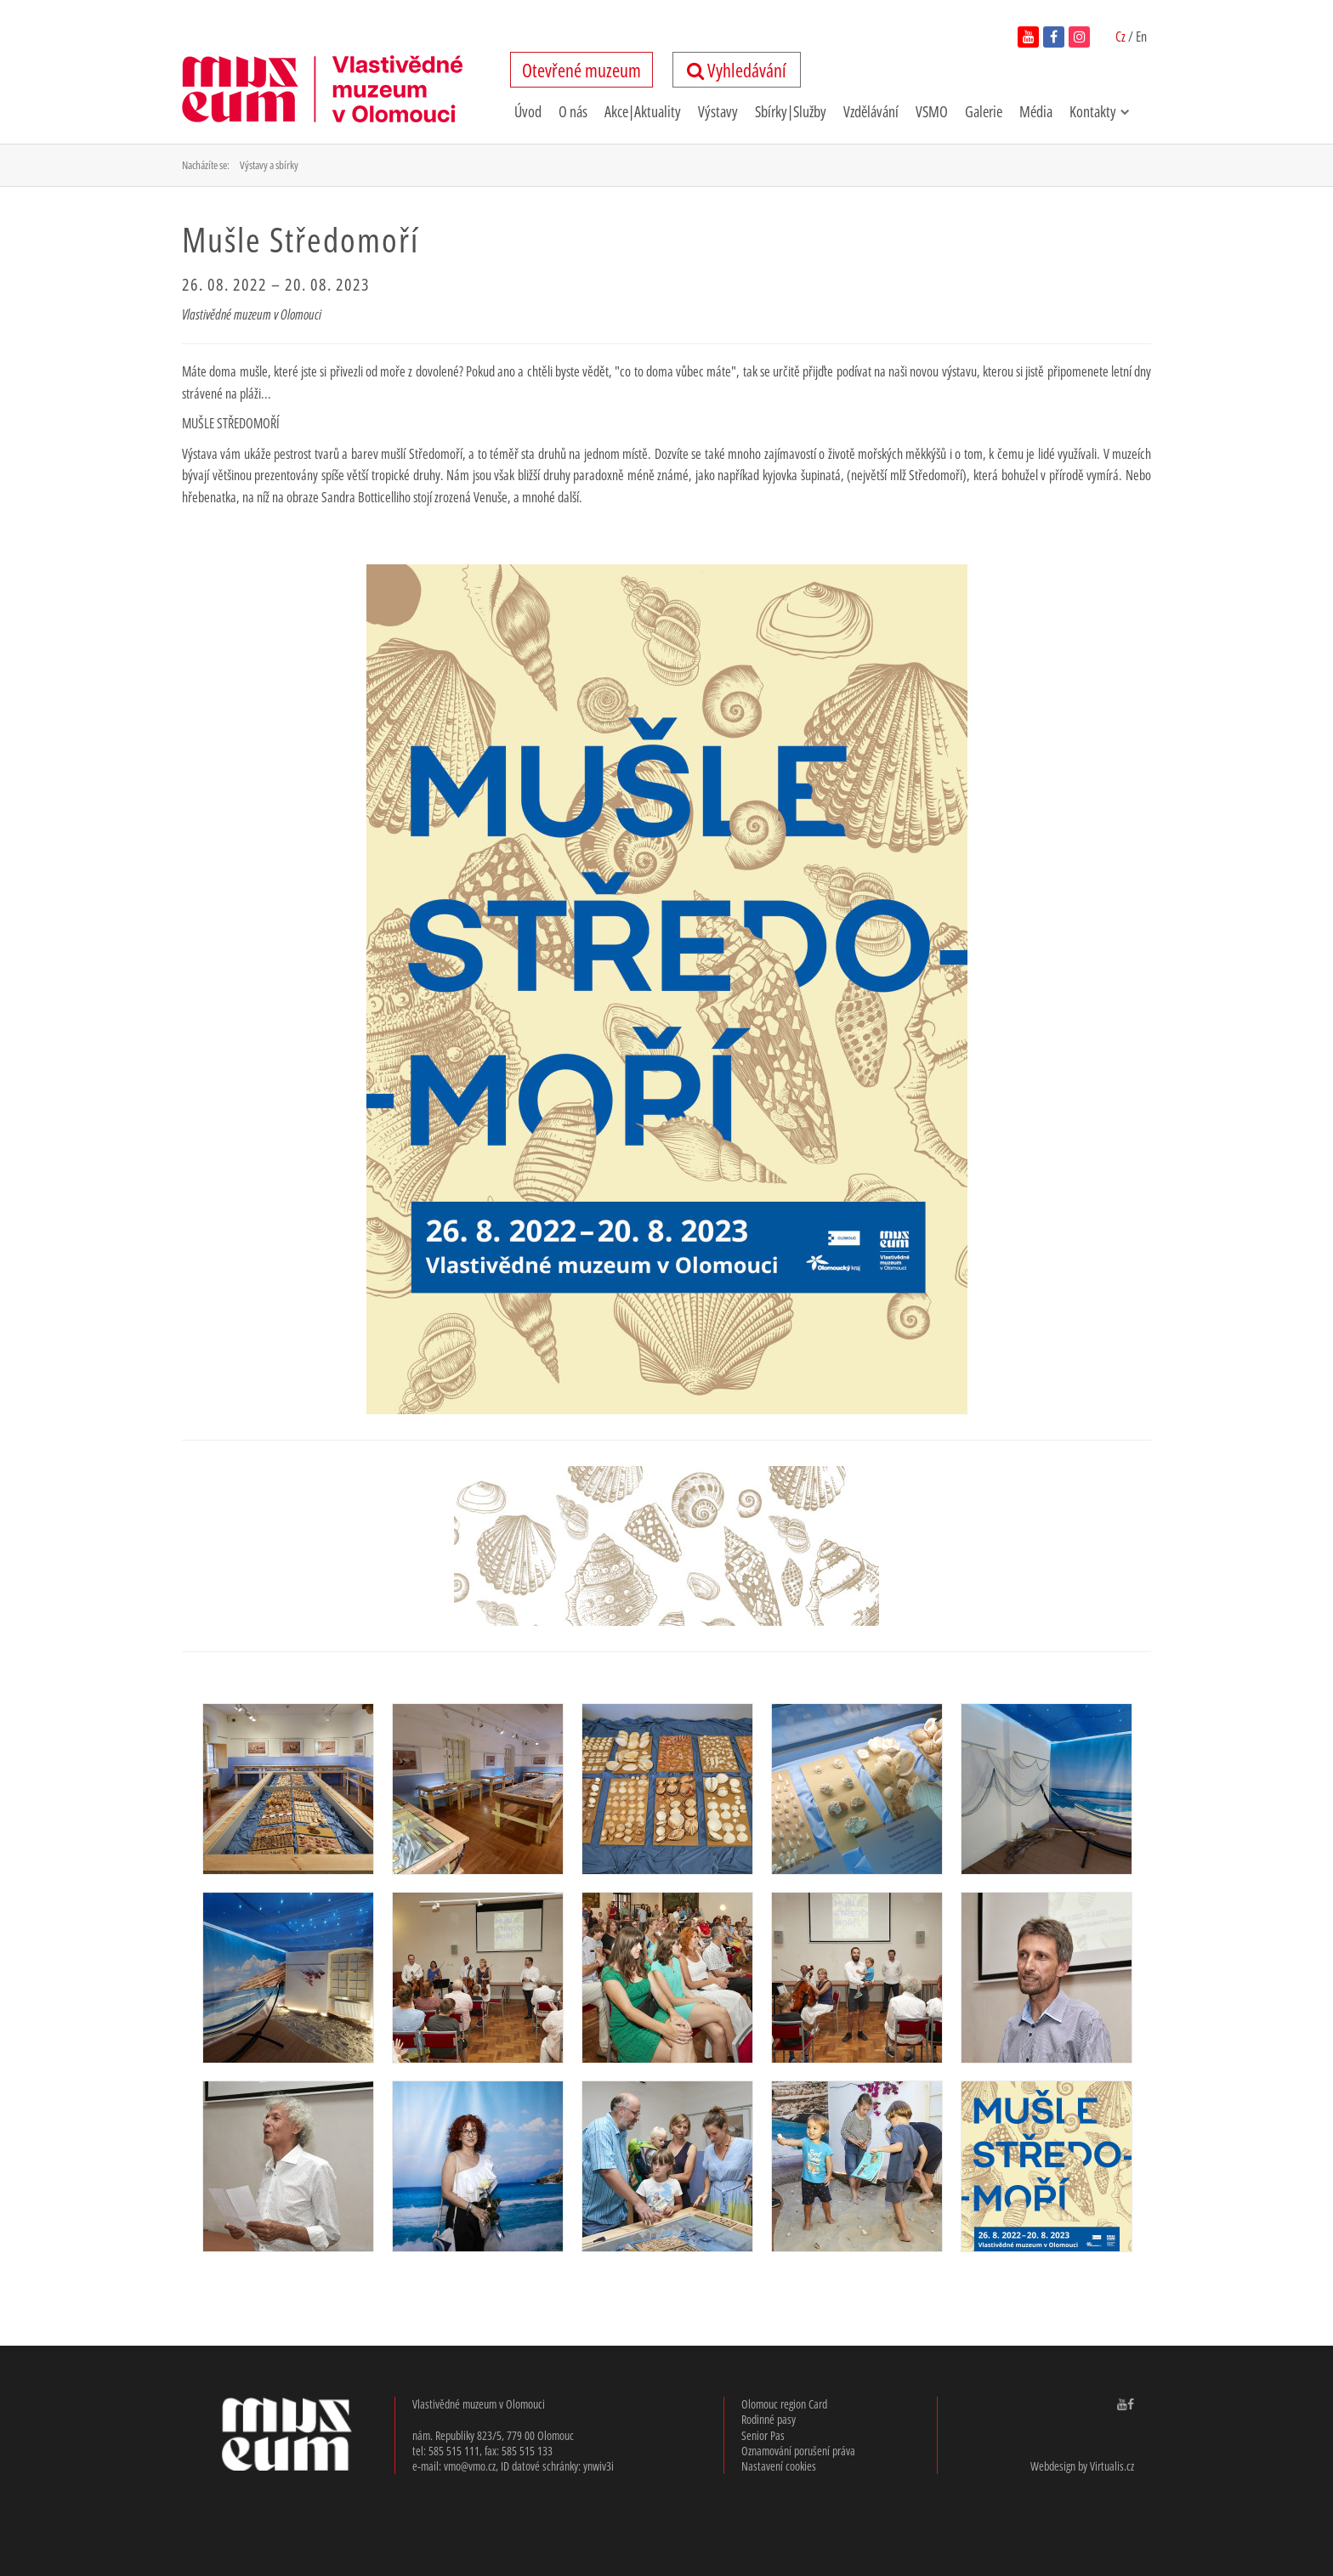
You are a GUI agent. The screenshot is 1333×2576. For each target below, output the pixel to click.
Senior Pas (763, 2435)
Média (1035, 111)
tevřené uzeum (581, 69)
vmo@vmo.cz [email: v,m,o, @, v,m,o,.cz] (470, 2466)
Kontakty (1099, 111)
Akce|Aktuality (642, 111)
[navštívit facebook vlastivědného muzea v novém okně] (1053, 37)
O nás (573, 111)
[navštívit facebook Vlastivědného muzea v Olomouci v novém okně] (1130, 2404)
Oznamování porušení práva (798, 2451)
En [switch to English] (1141, 36)
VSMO (932, 111)
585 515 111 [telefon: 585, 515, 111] (453, 2451)
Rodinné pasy (768, 2419)
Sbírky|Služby (790, 111)
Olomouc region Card (784, 2404)
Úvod (528, 111)
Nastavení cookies (778, 2466)
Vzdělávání (871, 111)
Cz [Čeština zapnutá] (1121, 36)
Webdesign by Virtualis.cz (1082, 2466)
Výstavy (718, 111)
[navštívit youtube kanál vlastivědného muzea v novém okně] (1028, 37)
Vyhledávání (736, 69)
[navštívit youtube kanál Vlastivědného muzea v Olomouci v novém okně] (1122, 2404)
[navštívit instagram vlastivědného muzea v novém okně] (1079, 37)
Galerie (983, 111)
